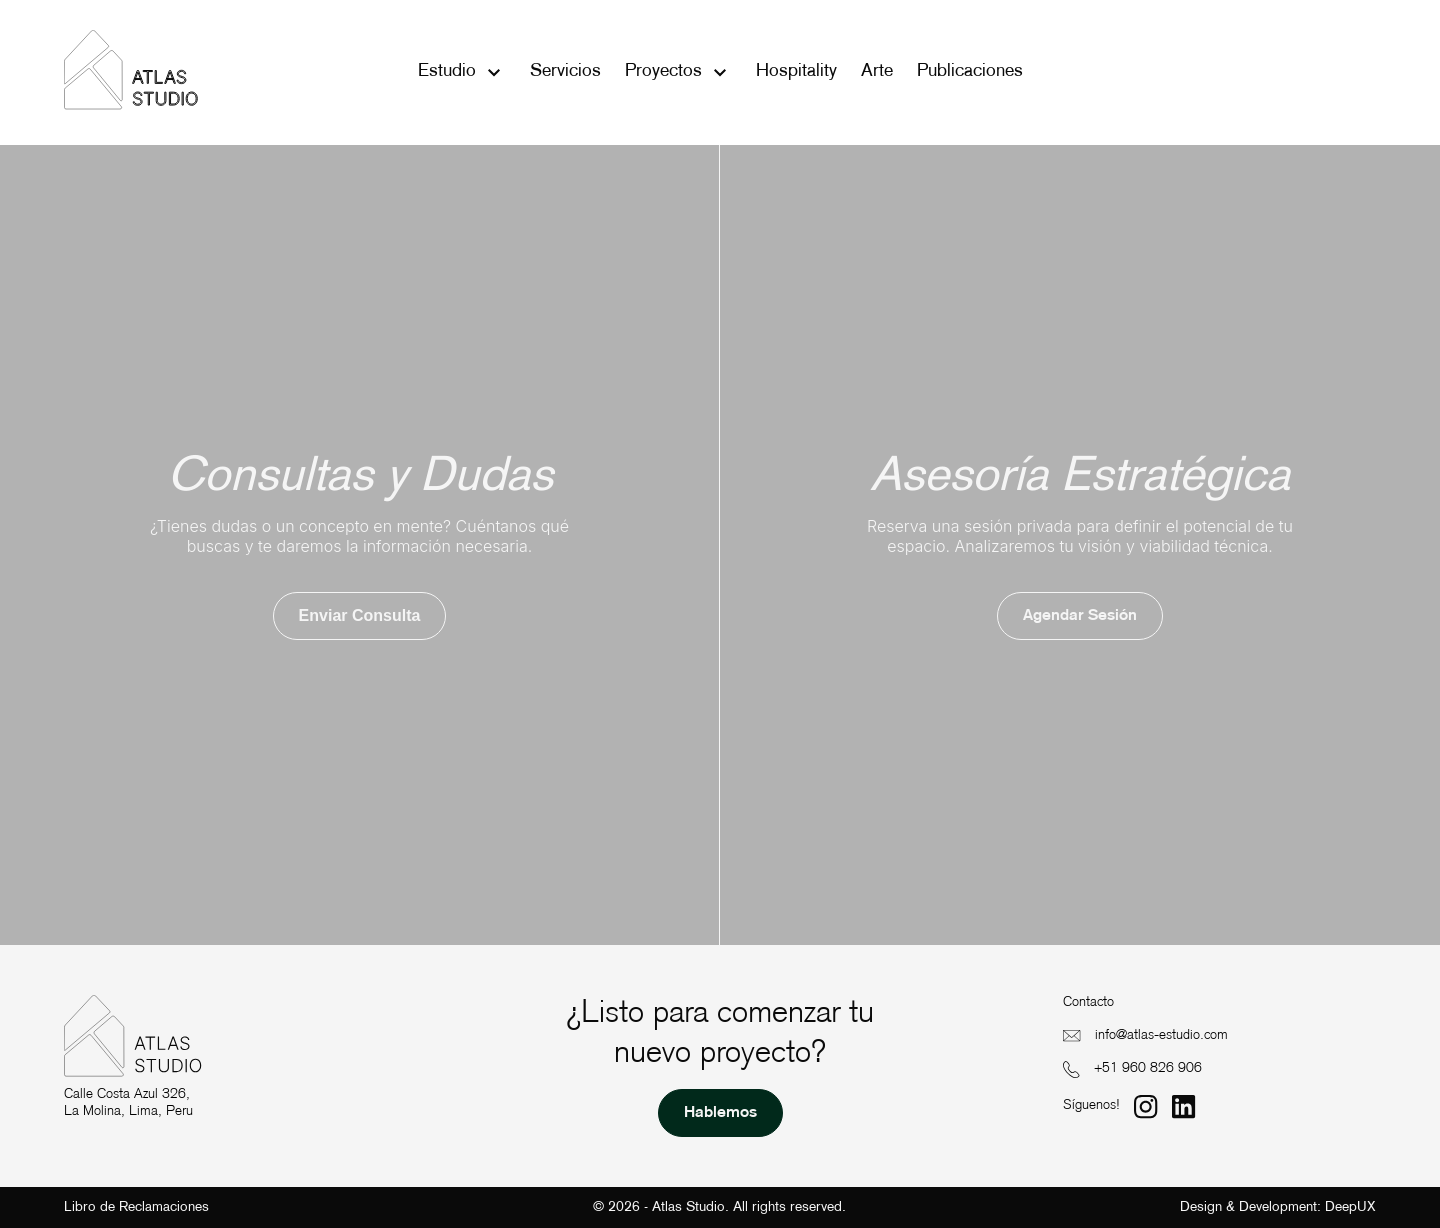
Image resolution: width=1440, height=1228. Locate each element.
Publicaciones (970, 71)
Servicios (565, 71)
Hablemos (720, 1113)
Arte (877, 71)
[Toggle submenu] (494, 72)
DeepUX (1350, 1207)
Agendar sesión (1080, 616)
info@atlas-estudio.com (1161, 1035)
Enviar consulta (360, 615)
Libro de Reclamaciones (136, 1207)
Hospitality (796, 71)
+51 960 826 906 (1148, 1068)
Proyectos (663, 71)
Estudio (447, 71)
